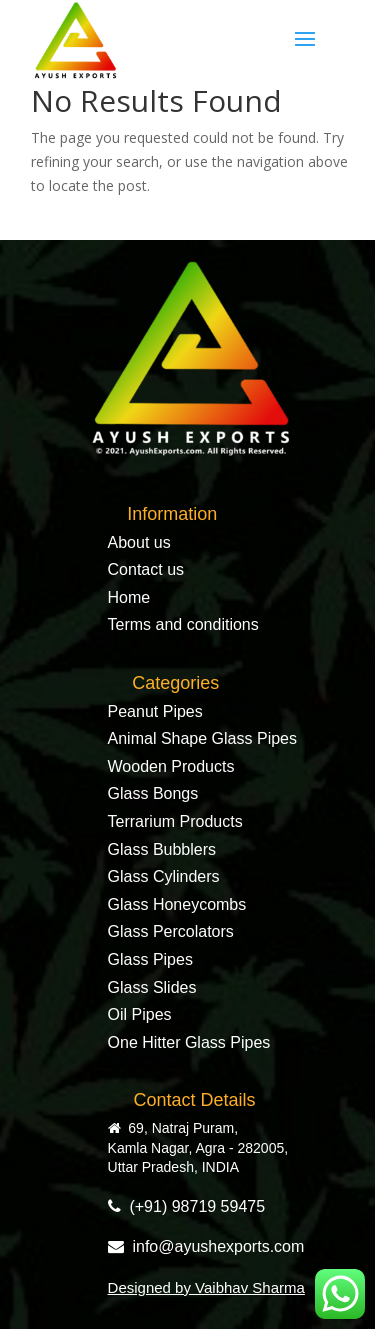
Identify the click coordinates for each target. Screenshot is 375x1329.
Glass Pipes (150, 959)
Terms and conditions (183, 624)
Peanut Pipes (155, 711)
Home (129, 597)
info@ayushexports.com (206, 1246)
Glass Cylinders (164, 876)
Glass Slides (152, 987)
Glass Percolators (171, 931)
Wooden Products (171, 766)
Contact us (146, 569)
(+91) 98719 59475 (187, 1206)
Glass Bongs (153, 793)
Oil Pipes (140, 1014)
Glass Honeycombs (177, 904)
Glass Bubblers (162, 849)
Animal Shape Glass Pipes (202, 738)
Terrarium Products (175, 821)
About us (139, 542)
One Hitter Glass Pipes (189, 1042)
